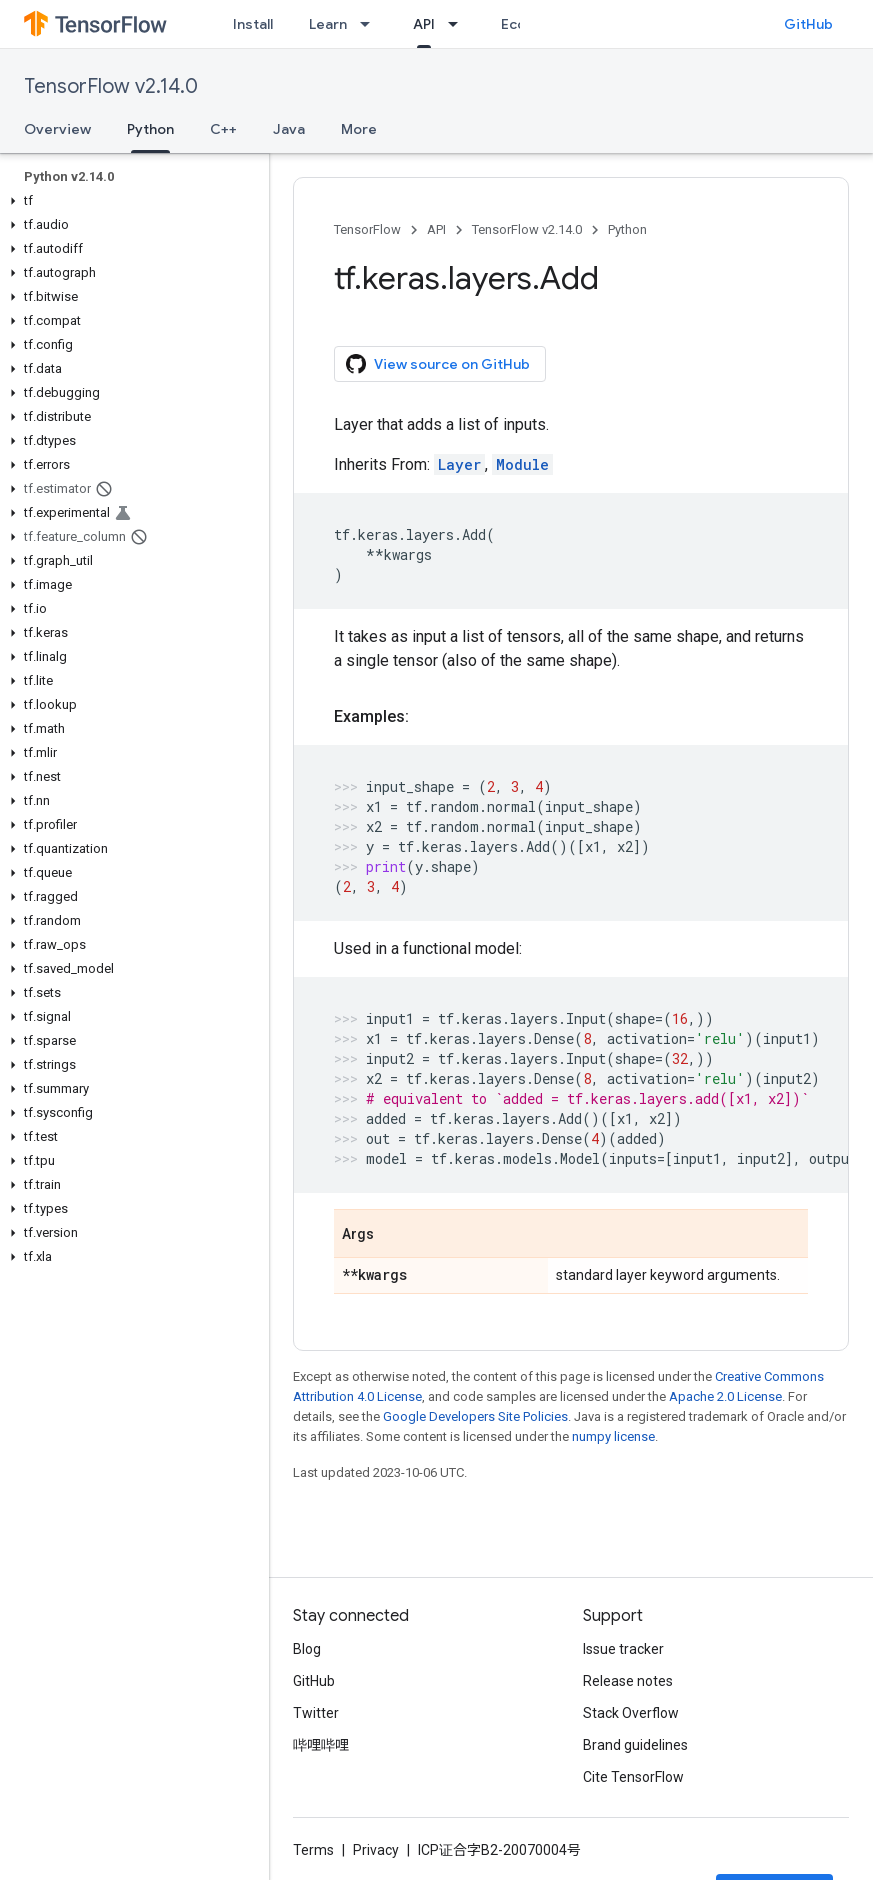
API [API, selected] (424, 24)
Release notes (628, 1681)
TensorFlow (367, 229)
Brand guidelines (635, 1745)
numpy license (613, 1436)
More (359, 129)
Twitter (316, 1713)
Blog (307, 1649)
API (436, 229)
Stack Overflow (631, 1713)
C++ (223, 129)
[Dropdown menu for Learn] (371, 24)
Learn (328, 24)
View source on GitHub (438, 364)
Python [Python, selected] (150, 129)
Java (289, 129)
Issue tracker (623, 1649)
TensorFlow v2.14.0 (111, 86)
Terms (313, 1850)
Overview (57, 129)
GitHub (808, 24)
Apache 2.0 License (725, 1396)
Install (253, 24)
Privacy (376, 1850)
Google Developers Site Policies (475, 1416)
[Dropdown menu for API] (459, 24)
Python (627, 229)
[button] (130, 201)
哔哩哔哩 (321, 1745)
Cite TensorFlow (633, 1777)
